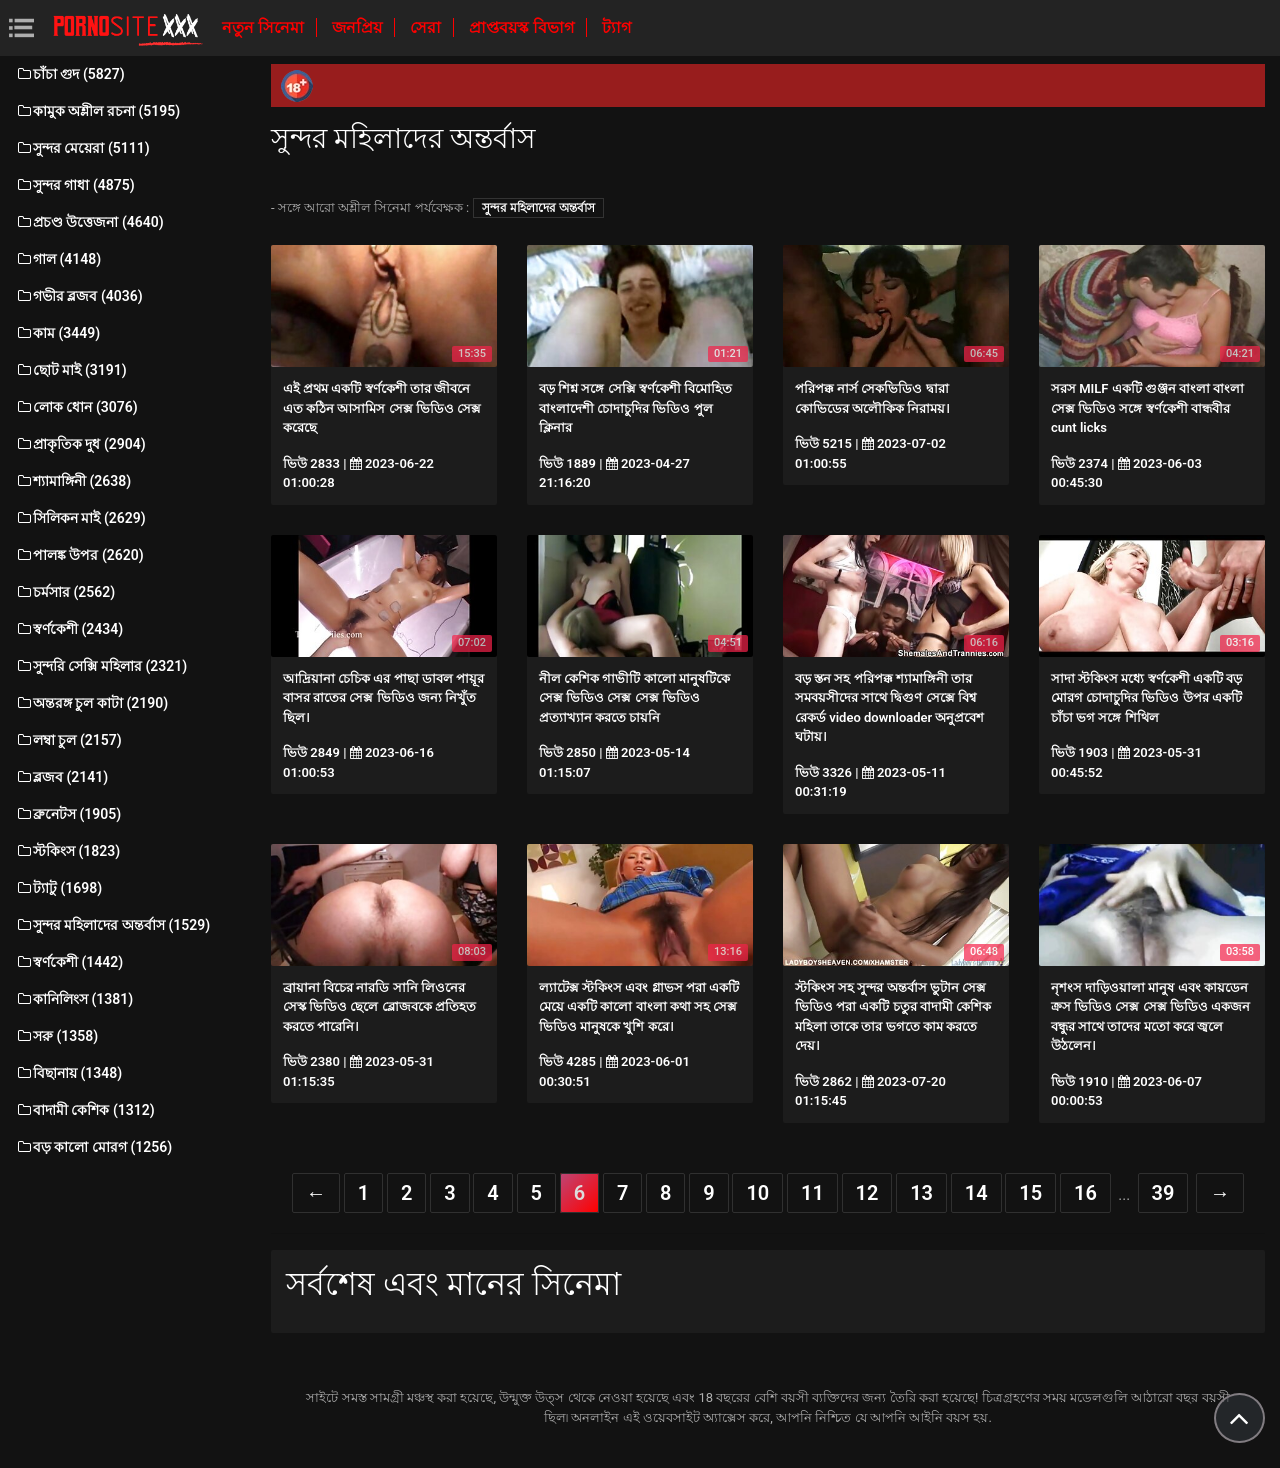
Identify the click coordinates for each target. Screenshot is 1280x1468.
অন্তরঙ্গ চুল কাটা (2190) (91, 703)
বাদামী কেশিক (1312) (85, 1110)
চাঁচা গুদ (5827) (70, 74)
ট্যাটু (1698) (58, 888)
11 (812, 1193)
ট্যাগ (616, 27)
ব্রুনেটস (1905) (68, 814)
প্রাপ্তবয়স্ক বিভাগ (523, 27)
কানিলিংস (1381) (74, 999)
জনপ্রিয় (359, 27)
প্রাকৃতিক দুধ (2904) (80, 444)
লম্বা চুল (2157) (68, 740)
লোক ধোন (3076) (76, 407)
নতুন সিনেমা (265, 27)
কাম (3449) (57, 333)
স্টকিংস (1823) (67, 851)
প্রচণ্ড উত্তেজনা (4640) (89, 222)
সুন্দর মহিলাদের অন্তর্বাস (538, 208)
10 (757, 1193)
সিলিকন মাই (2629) (80, 518)
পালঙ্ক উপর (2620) (79, 555)
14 (976, 1193)
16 (1085, 1193)
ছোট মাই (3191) (71, 370)
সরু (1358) (56, 1036)
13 (921, 1193)
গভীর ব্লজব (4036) (79, 296)
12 (867, 1193)
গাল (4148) (58, 259)
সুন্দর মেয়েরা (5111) (82, 148)
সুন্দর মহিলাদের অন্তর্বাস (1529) (112, 925)
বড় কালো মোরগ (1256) (93, 1147)
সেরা (427, 27)
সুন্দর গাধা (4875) (75, 185)
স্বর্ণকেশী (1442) (69, 962)
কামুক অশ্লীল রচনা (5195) (97, 111)
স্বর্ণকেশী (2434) (69, 629)
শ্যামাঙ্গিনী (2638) (73, 481)
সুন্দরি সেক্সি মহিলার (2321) (101, 666)
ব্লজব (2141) (61, 777)
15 (1030, 1193)
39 (1163, 1193)
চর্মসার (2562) (65, 592)
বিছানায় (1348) (68, 1073)
